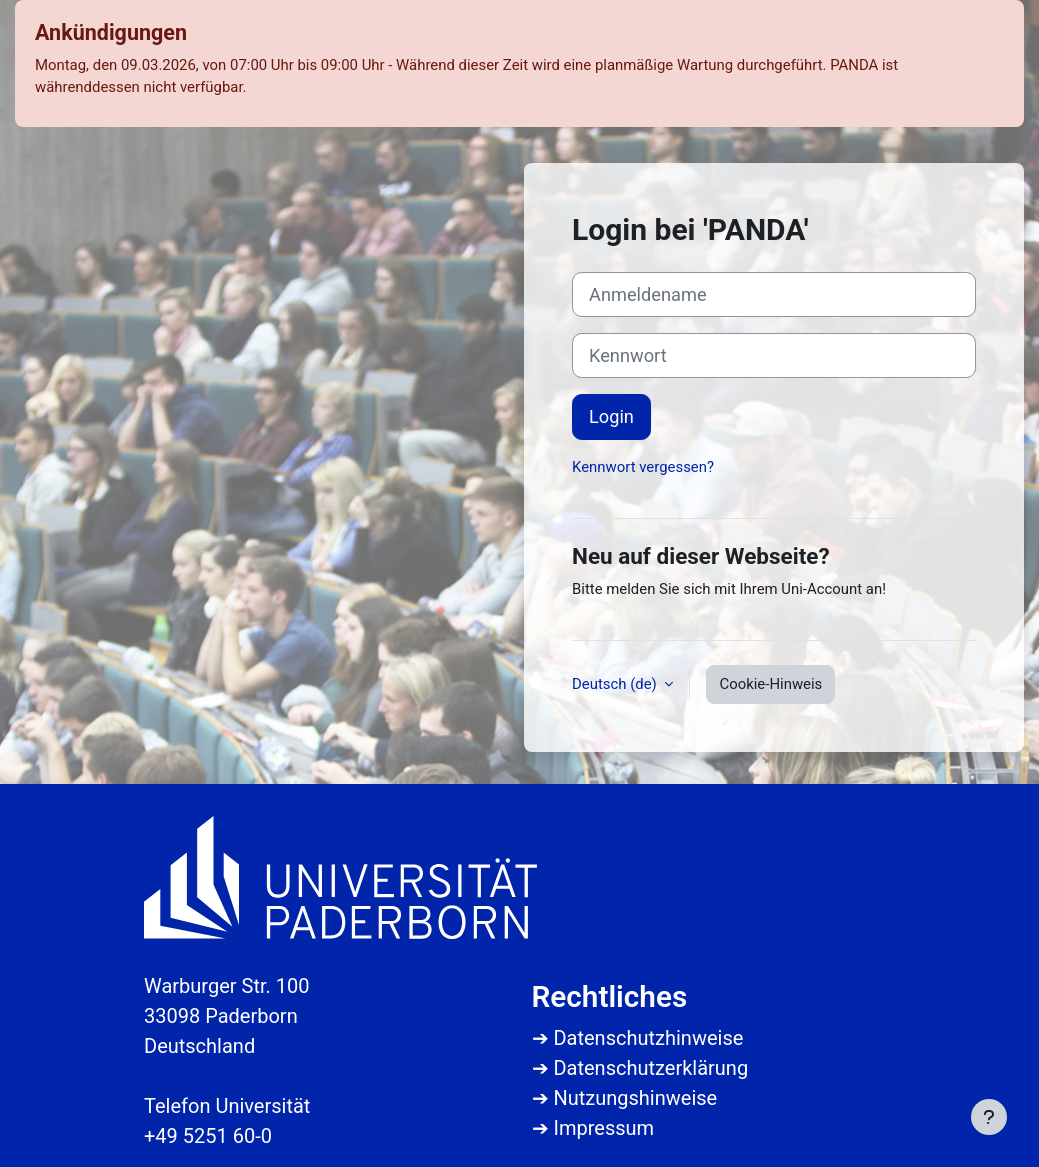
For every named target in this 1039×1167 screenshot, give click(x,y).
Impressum (603, 1128)
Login (611, 416)
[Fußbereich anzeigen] (989, 1117)
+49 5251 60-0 (208, 1136)
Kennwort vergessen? (643, 467)
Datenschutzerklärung (650, 1068)
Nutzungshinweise (635, 1098)
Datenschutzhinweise (648, 1038)
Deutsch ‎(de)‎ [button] (616, 684)
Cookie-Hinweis (770, 684)
